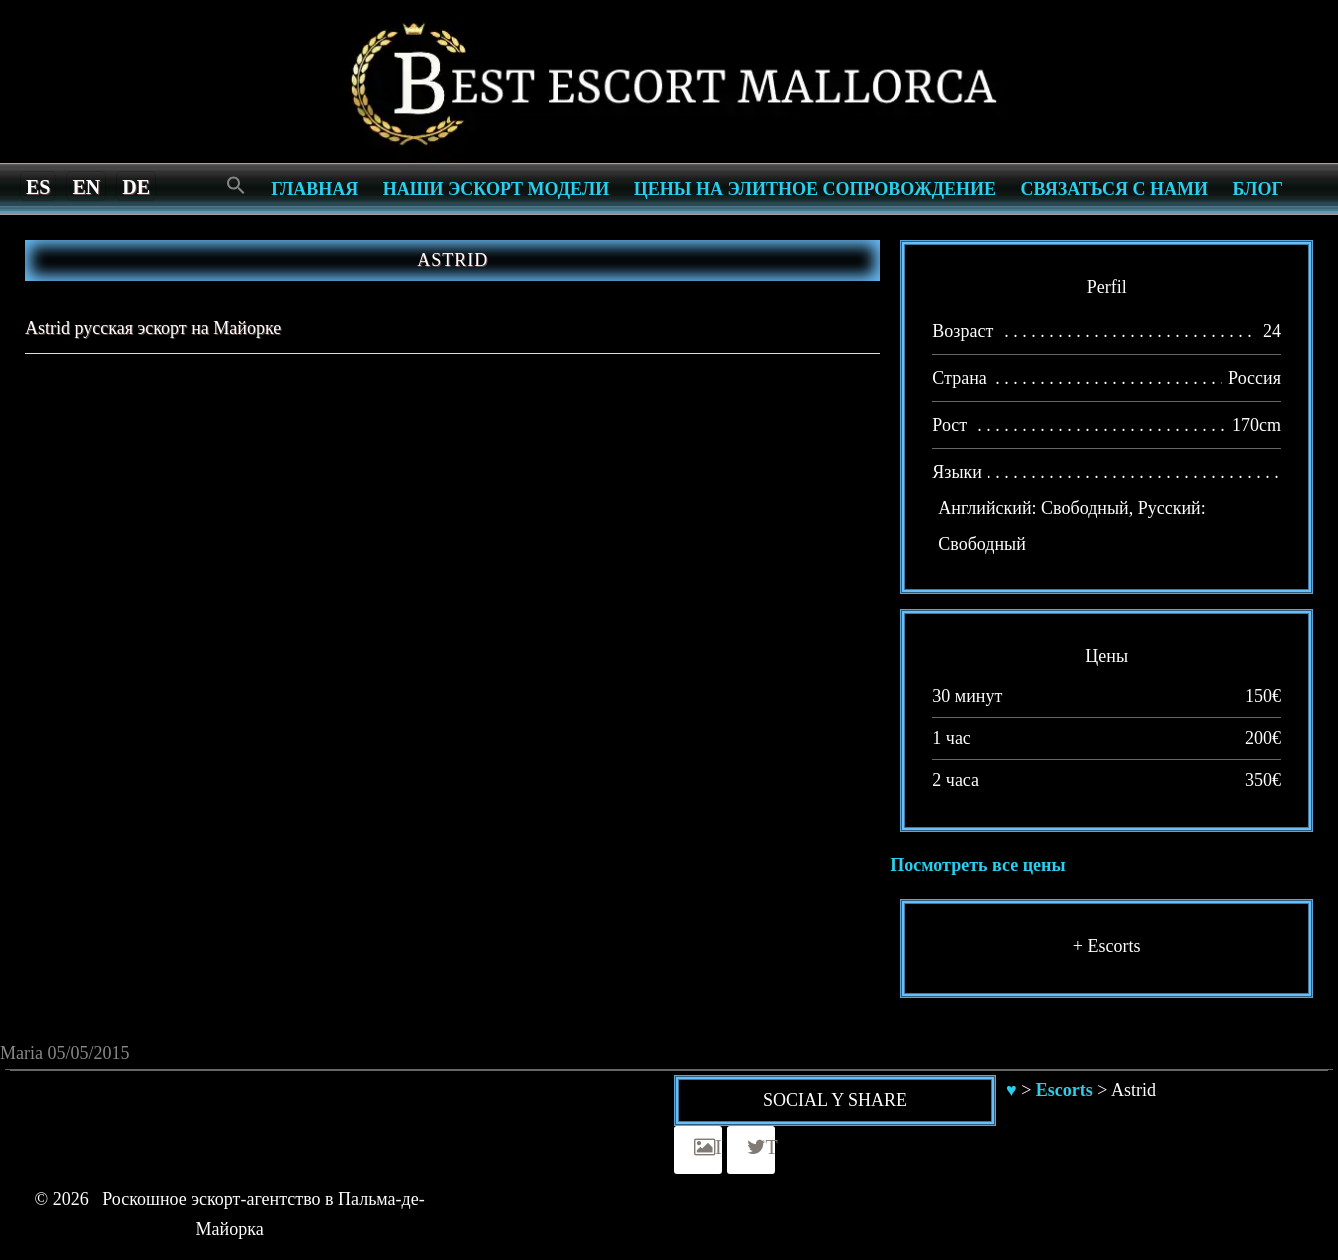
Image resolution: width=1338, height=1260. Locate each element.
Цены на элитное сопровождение (815, 189)
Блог (1258, 189)
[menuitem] (38, 186)
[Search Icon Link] (236, 186)
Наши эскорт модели (496, 189)
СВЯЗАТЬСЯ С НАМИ (1114, 189)
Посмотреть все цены (977, 865)
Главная (314, 189)
